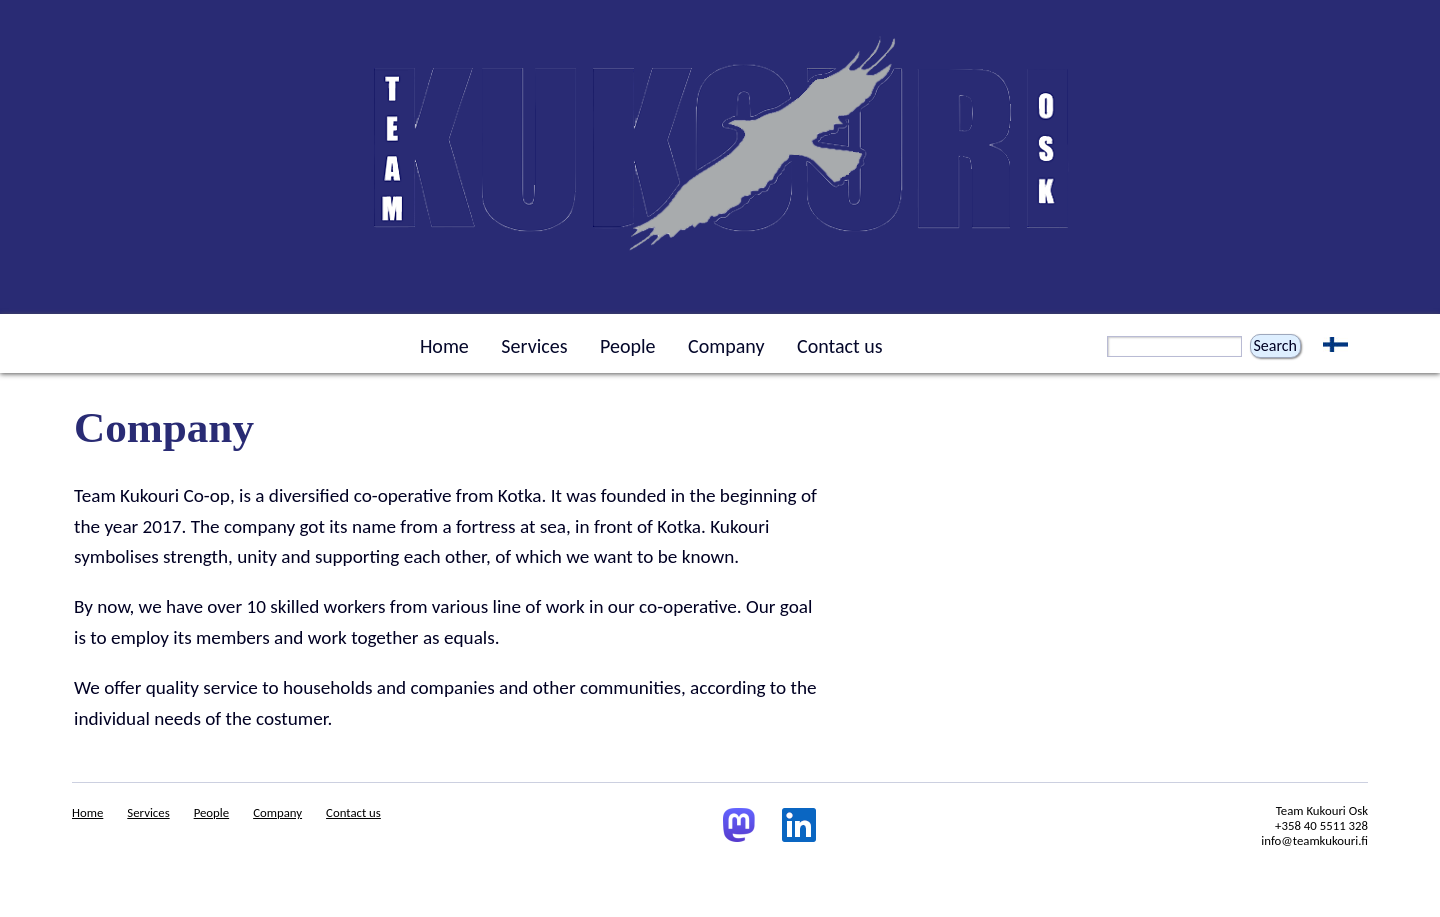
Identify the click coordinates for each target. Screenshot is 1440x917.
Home (444, 346)
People (627, 346)
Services (534, 346)
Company (726, 346)
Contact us (840, 346)
